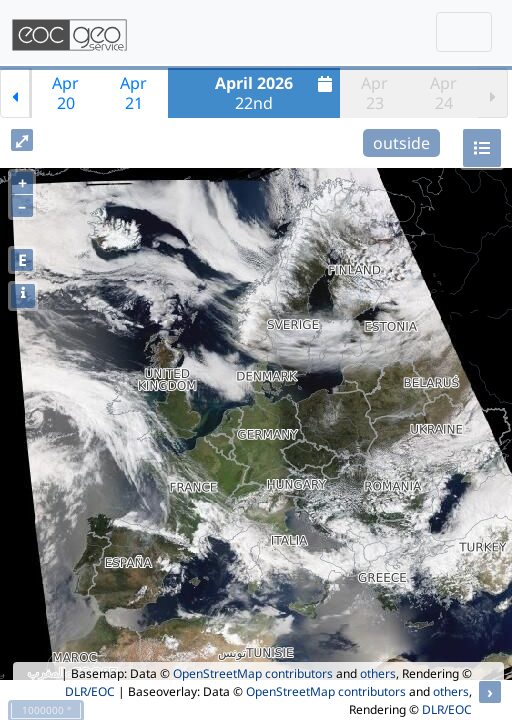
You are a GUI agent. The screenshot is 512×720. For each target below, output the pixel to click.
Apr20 (65, 93)
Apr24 (443, 93)
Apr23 (374, 93)
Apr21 (133, 93)
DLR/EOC (90, 691)
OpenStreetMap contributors (253, 673)
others (378, 673)
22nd (276, 93)
